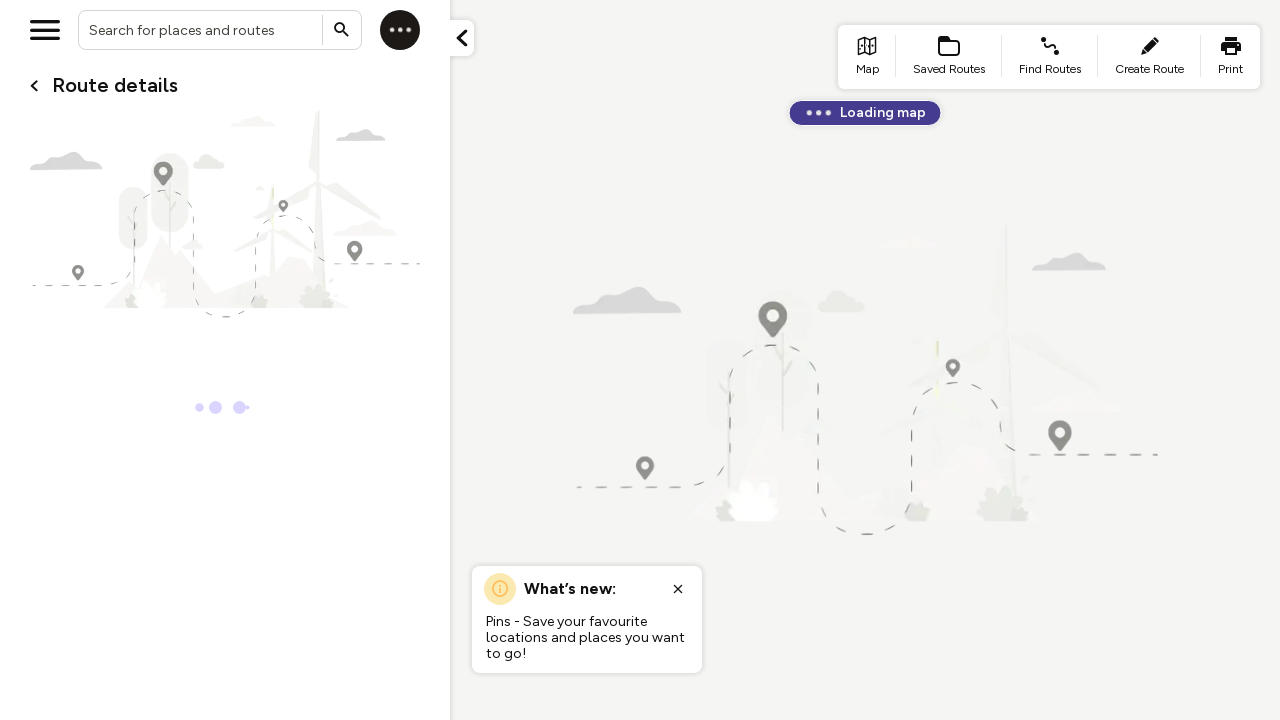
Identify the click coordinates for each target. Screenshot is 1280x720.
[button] (462, 38)
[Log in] (400, 30)
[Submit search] (342, 30)
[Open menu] (45, 30)
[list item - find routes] (1050, 57)
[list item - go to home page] (867, 57)
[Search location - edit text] (220, 30)
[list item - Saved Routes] (949, 57)
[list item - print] (1230, 57)
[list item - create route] (1149, 57)
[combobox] (220, 30)
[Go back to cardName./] (34, 86)
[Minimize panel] (462, 38)
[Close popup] (678, 589)
